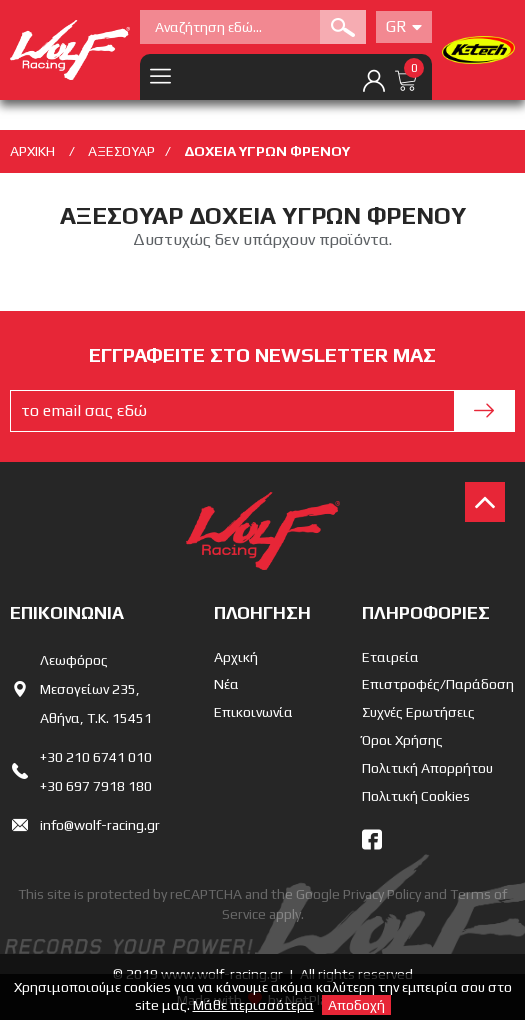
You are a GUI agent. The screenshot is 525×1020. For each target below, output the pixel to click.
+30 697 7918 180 (96, 786)
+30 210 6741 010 (96, 757)
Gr (404, 26)
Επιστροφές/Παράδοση (438, 684)
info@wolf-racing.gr (100, 825)
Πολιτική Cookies (416, 796)
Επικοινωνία (253, 712)
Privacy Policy (382, 894)
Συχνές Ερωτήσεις (418, 712)
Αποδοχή (356, 1005)
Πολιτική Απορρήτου (427, 768)
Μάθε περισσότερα (253, 1005)
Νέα (226, 684)
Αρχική (236, 657)
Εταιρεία (390, 657)
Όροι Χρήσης (402, 740)
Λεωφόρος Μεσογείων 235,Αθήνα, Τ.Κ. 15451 (96, 689)
